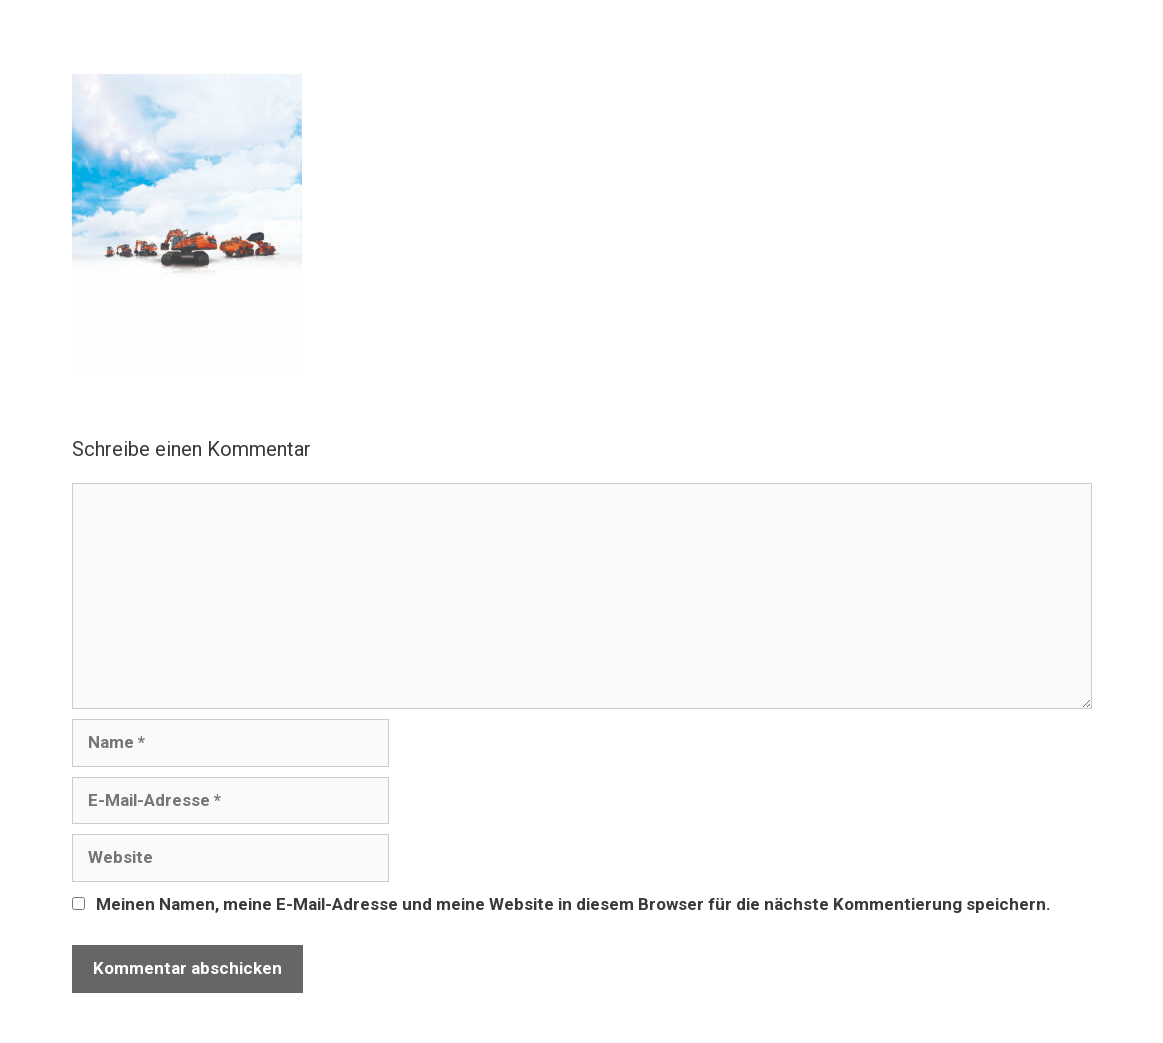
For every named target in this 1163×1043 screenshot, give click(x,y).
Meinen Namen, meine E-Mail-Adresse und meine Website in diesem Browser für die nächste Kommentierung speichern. (573, 904)
